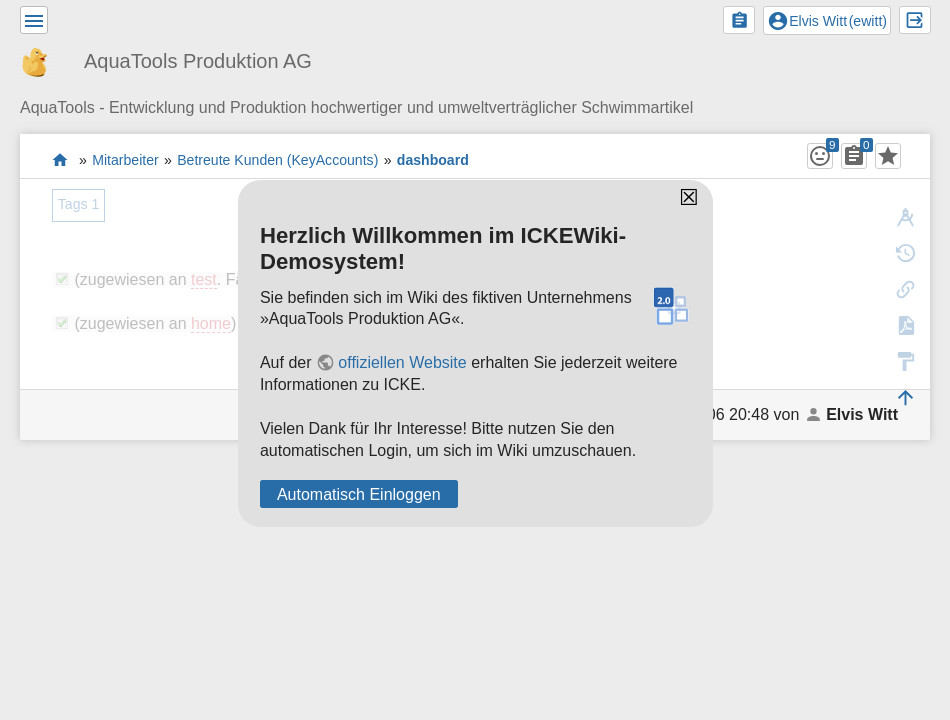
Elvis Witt (862, 414)
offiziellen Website (402, 362)
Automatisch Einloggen (359, 494)
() (827, 21)
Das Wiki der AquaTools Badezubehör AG (60, 159)
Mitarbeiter (125, 160)
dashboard (433, 160)
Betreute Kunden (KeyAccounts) (277, 160)
